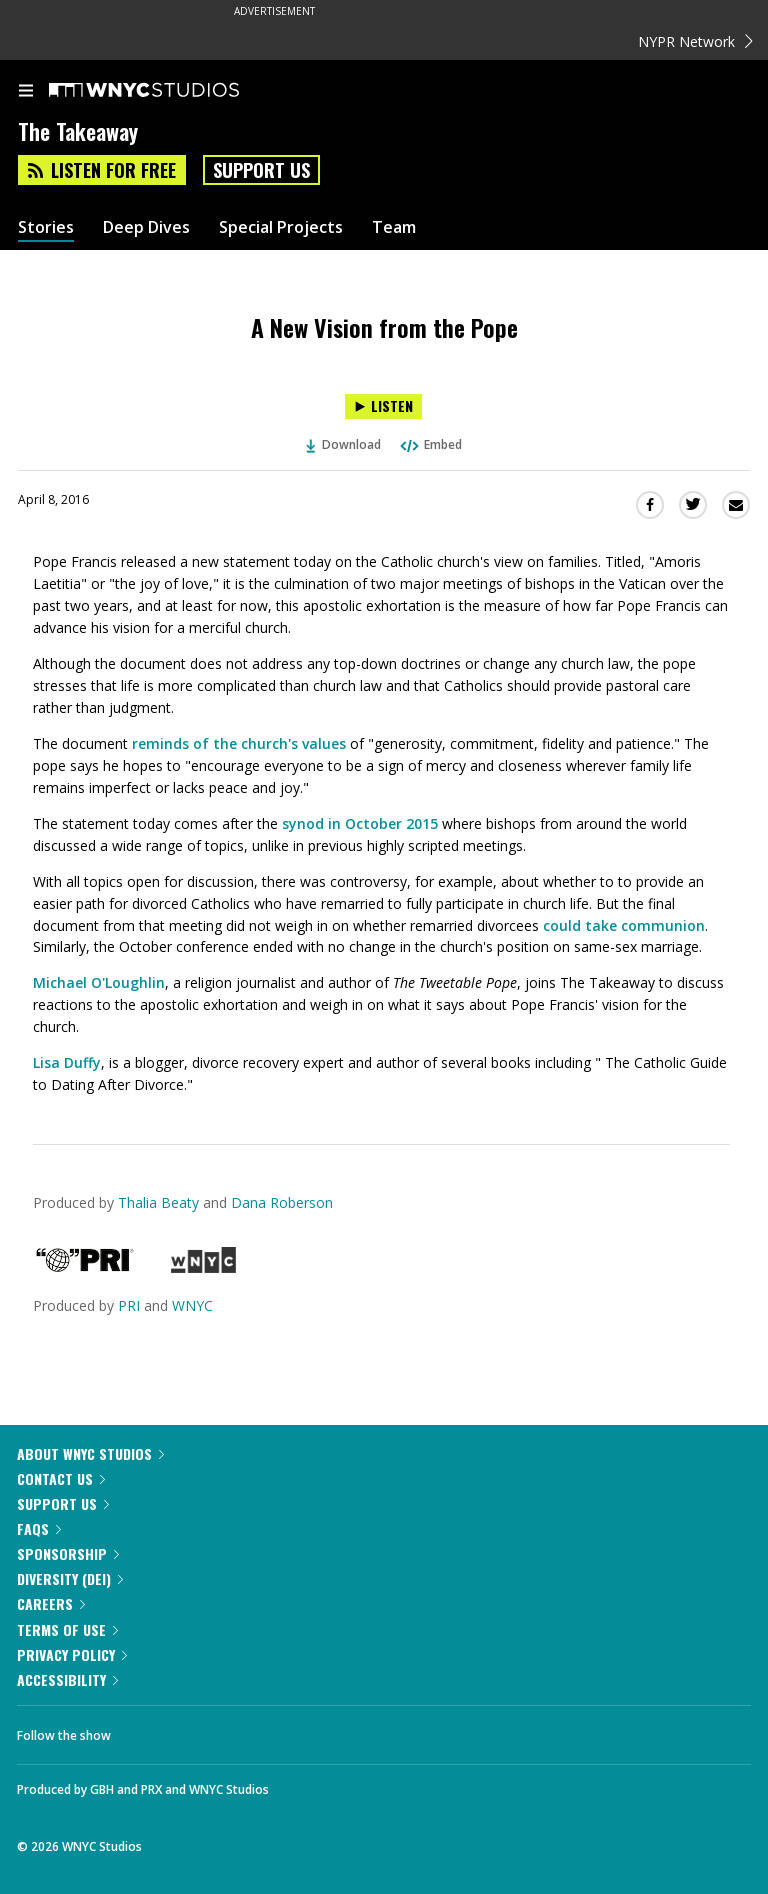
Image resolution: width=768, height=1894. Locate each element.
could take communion (624, 925)
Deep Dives (146, 227)
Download (344, 444)
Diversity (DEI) (70, 1578)
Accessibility (67, 1679)
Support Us (261, 170)
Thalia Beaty (158, 1202)
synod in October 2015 (360, 823)
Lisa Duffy (67, 1062)
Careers (51, 1603)
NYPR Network (695, 41)
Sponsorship (68, 1553)
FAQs (39, 1528)
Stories (46, 227)
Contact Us (61, 1478)
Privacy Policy (72, 1654)
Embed (430, 444)
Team (394, 227)
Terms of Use (67, 1629)
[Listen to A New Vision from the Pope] (383, 406)
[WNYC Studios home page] (169, 91)
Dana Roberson (282, 1202)
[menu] (26, 92)
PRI (129, 1305)
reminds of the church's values (239, 743)
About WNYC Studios (90, 1453)
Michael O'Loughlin (99, 982)
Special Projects (281, 227)
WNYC (192, 1305)
